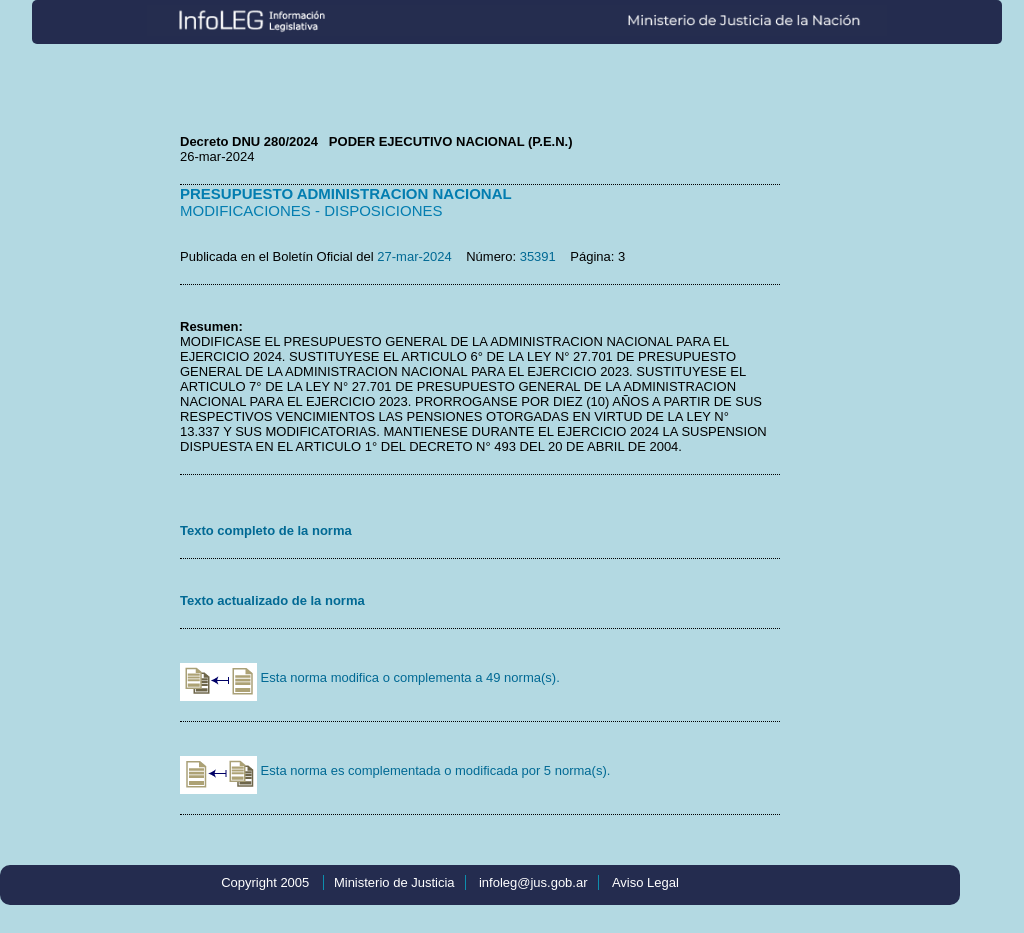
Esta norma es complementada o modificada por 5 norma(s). (395, 770)
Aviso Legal (645, 882)
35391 (538, 256)
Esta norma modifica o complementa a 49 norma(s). (370, 677)
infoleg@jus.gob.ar (533, 882)
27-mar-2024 (414, 256)
